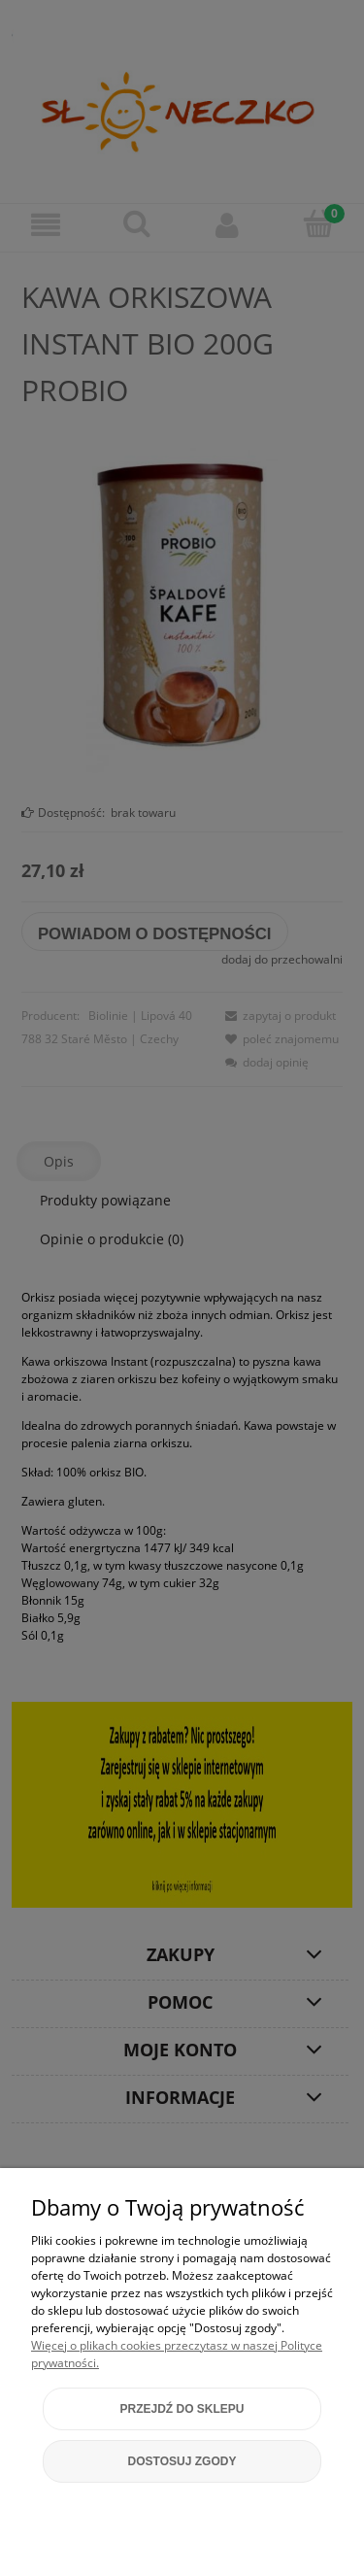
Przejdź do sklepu (181, 2409)
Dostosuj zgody (182, 2461)
